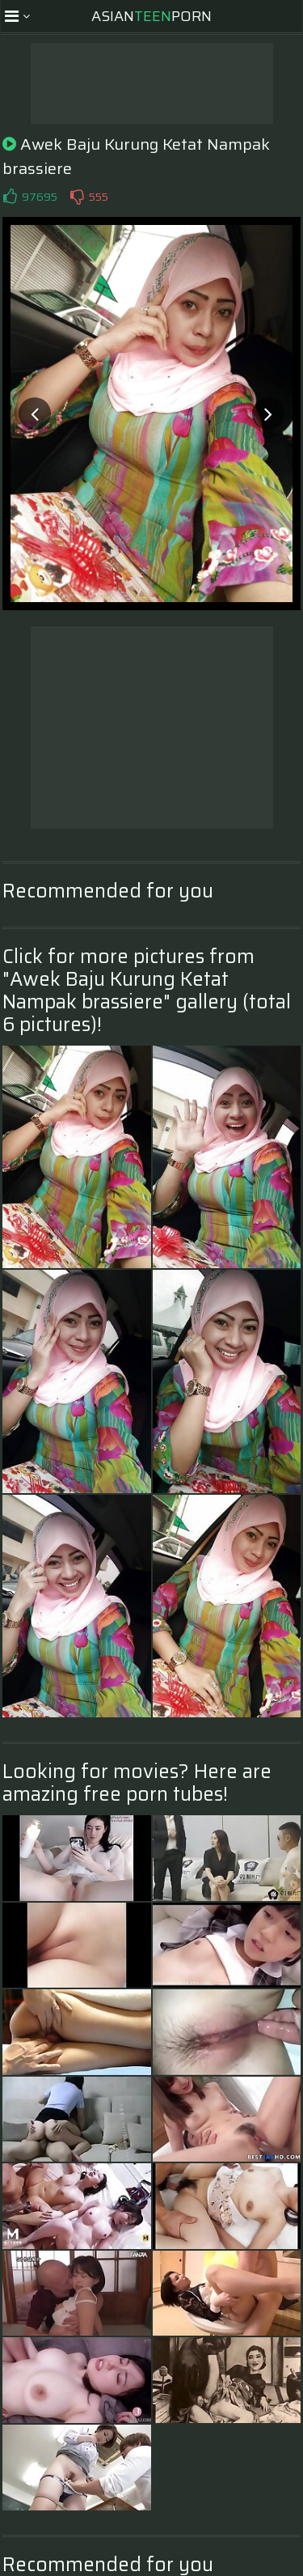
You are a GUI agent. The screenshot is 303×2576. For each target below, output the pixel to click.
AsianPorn (151, 16)
